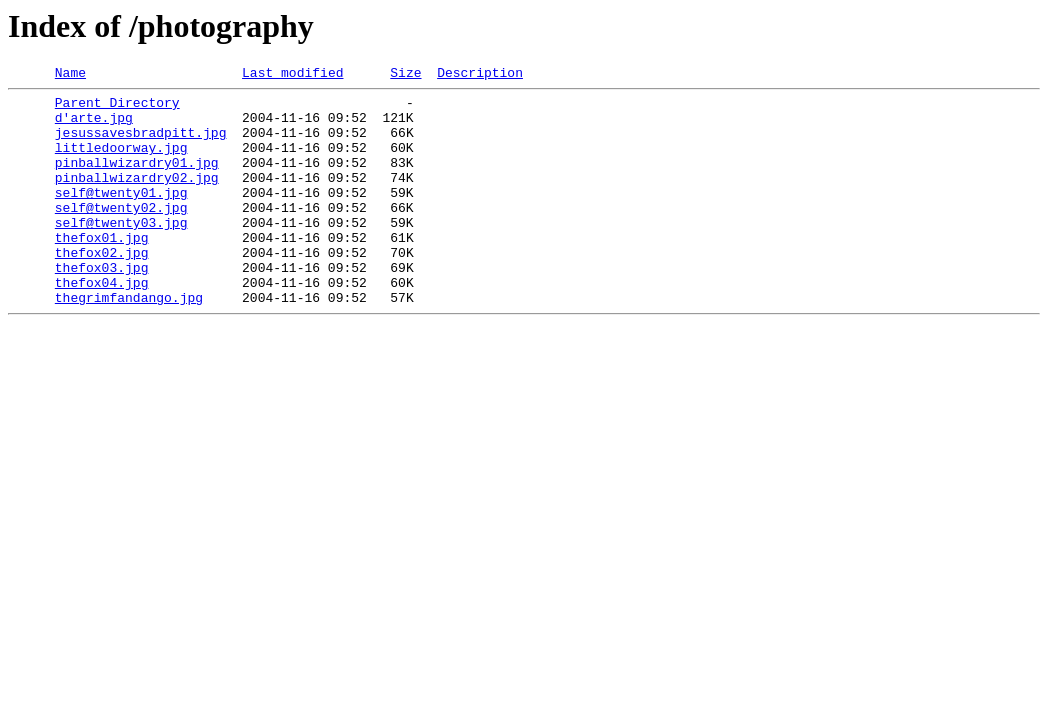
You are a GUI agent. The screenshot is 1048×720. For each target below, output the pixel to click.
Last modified (292, 75)
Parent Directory (117, 108)
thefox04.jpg (102, 324)
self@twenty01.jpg (121, 216)
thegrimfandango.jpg (129, 342)
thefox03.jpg (102, 306)
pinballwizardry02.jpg (137, 198)
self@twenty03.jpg (121, 252)
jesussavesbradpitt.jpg (141, 144)
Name (70, 75)
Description (480, 75)
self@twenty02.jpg (121, 234)
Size (405, 75)
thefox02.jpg (102, 288)
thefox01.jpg (102, 270)
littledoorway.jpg (121, 162)
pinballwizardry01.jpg (137, 180)
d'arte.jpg (94, 126)
